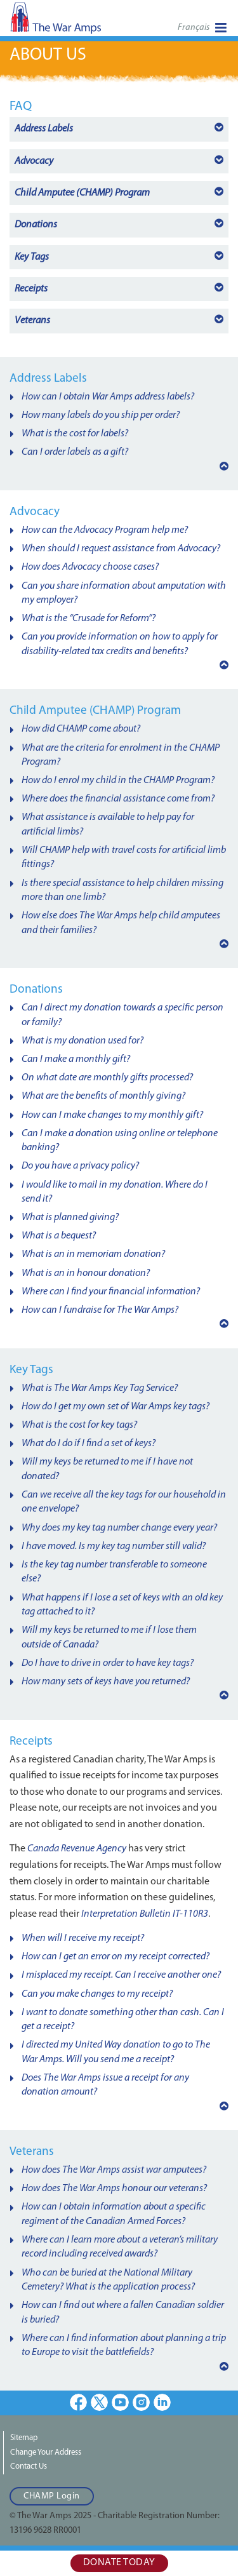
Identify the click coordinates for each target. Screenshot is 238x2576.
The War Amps (76, 22)
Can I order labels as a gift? (75, 452)
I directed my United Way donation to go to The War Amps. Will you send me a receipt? (116, 2052)
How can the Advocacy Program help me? (105, 530)
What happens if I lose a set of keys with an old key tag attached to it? (122, 1605)
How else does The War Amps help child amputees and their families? (121, 923)
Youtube (120, 2402)
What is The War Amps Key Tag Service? (100, 1388)
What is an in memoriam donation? (93, 1254)
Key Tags (32, 257)
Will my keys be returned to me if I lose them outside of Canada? (109, 1637)
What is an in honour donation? (86, 1273)
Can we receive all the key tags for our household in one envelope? (124, 1502)
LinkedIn (162, 2402)
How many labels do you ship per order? (101, 415)
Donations (36, 225)
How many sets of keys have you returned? (106, 1682)
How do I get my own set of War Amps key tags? (115, 1407)
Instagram (141, 2402)
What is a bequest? (59, 1236)
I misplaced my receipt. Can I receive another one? (121, 1975)
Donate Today (119, 2563)
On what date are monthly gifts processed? (107, 1078)
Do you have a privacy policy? (80, 1166)
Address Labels (44, 129)
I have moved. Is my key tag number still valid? (114, 1546)
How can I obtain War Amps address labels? (108, 397)
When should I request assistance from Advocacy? (121, 549)
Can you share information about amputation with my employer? (124, 593)
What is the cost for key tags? (79, 1425)
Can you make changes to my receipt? (97, 1994)
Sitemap (23, 2438)
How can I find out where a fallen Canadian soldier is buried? (123, 2312)
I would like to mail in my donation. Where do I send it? (115, 1192)
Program (82, 193)
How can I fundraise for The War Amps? (100, 1310)
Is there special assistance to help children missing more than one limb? (122, 890)
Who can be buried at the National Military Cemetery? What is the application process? (108, 2280)
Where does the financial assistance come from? (118, 799)
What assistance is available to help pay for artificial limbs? (108, 824)
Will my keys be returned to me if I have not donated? (107, 1469)
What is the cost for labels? (75, 434)
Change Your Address (45, 2452)
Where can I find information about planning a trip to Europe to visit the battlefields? (124, 2345)
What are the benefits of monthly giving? (103, 1096)
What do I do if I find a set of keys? (88, 1444)
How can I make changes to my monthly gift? (112, 1115)
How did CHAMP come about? (81, 729)
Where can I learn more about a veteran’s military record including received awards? (120, 2247)
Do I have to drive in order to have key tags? (108, 1663)
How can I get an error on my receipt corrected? (115, 1957)
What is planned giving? (70, 1217)
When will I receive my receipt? (83, 1938)
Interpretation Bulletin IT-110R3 (144, 1914)
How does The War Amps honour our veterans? (114, 2189)
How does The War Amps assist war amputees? (114, 2170)
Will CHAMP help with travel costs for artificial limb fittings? (124, 857)
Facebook (78, 2402)
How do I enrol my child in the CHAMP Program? (118, 780)
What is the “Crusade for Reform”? (88, 619)
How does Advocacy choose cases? (90, 567)
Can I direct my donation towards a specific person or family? (122, 1015)
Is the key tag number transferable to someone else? (114, 1572)
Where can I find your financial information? (111, 1292)
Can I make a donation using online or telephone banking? (120, 1141)
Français (193, 27)
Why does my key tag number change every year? (119, 1528)
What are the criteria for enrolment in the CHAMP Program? (121, 755)
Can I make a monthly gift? (76, 1059)
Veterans (32, 321)
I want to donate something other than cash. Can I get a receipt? (123, 2020)
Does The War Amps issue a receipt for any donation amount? (105, 2085)
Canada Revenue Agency (76, 1849)
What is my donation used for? (82, 1041)
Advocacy (34, 161)
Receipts (31, 289)
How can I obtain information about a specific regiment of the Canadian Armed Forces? (114, 2214)
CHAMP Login (51, 2496)
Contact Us (28, 2466)
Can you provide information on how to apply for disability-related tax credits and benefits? (120, 644)
